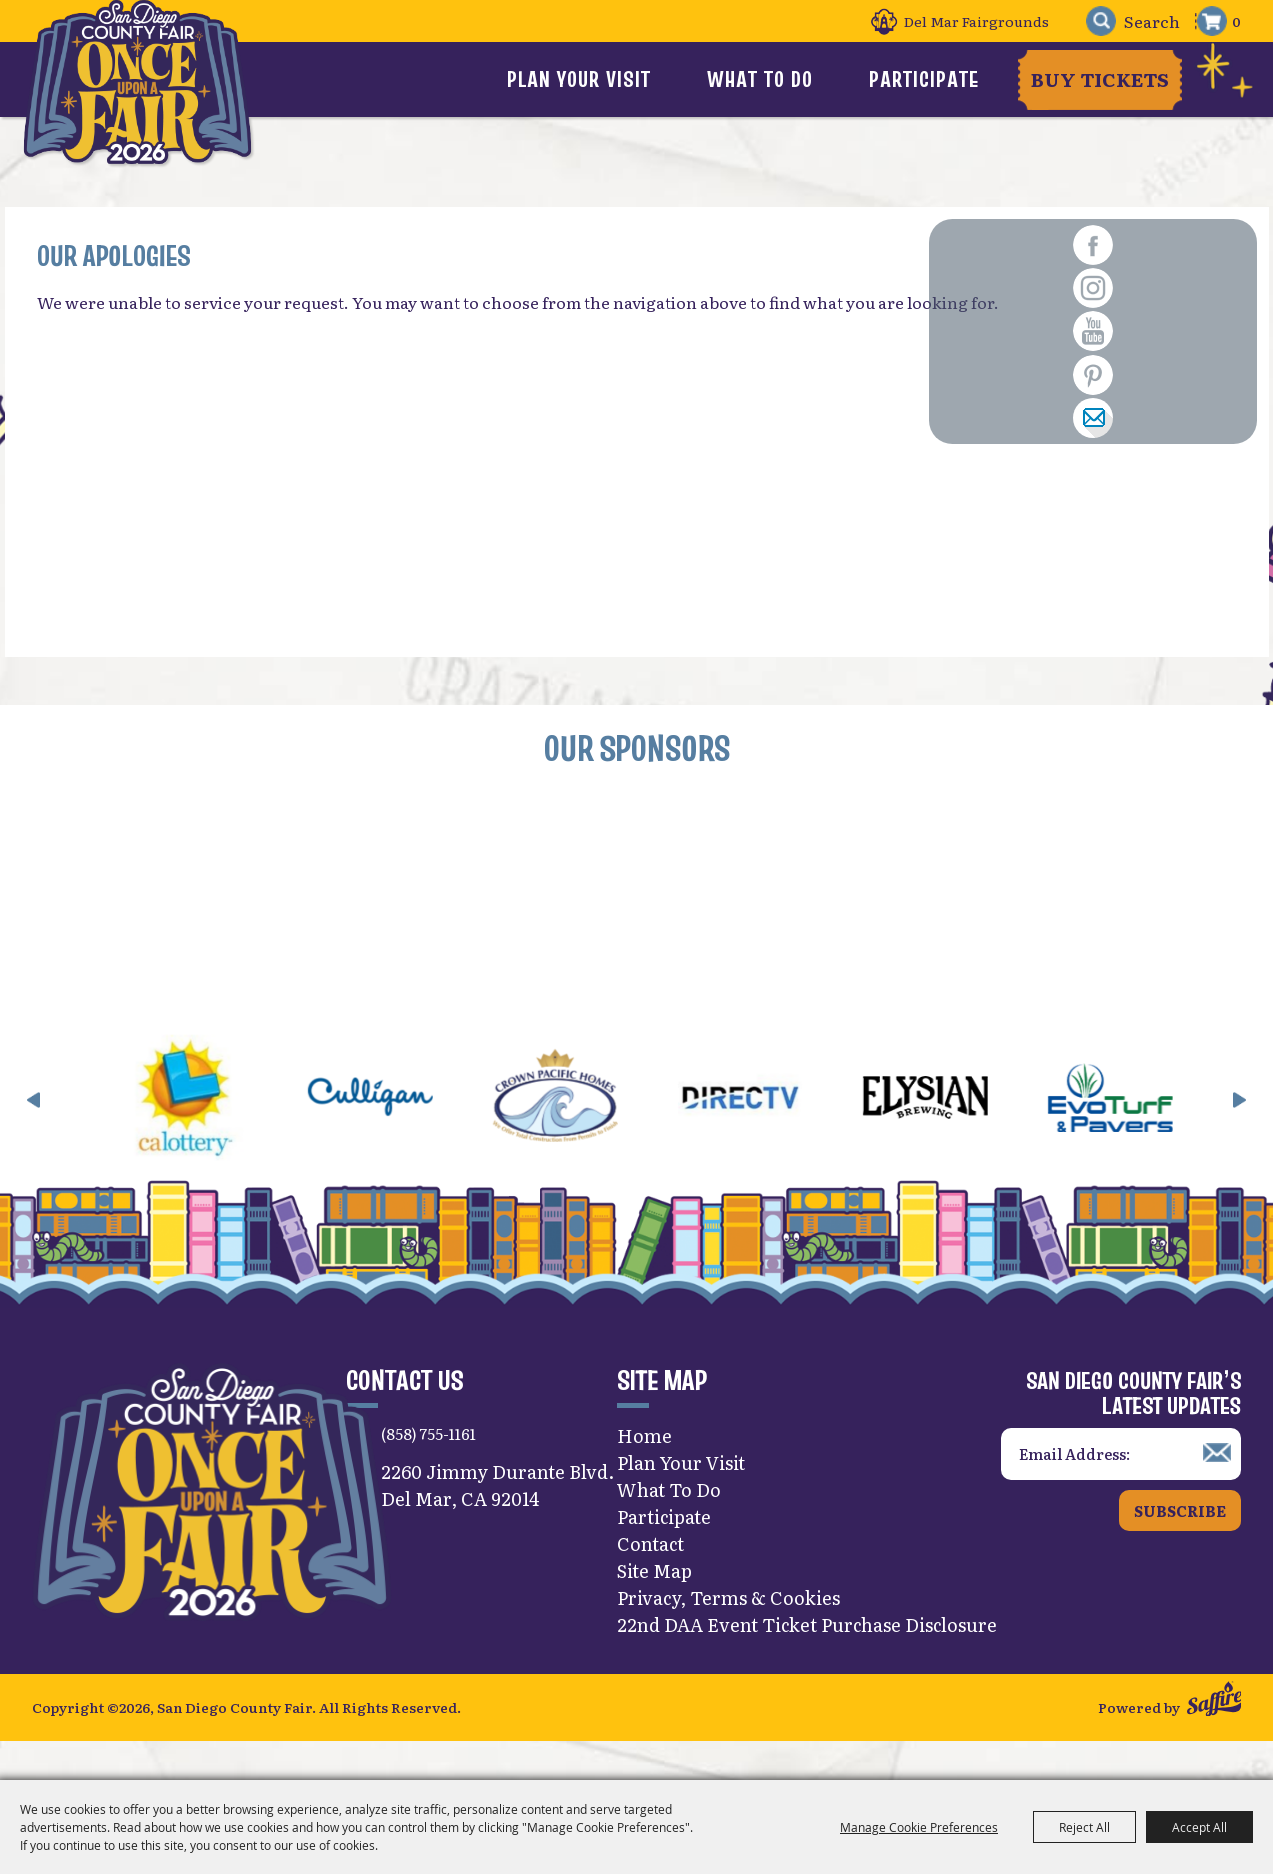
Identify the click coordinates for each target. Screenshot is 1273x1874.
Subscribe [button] (1180, 1545)
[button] (34, 1135)
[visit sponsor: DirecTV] (795, 1135)
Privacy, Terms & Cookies (728, 1631)
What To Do (798, 79)
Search (1090, 21)
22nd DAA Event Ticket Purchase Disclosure (807, 1658)
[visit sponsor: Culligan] (425, 1135)
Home (644, 1469)
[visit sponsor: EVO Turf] (1165, 1135)
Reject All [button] (1084, 1827)
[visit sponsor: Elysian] (980, 1135)
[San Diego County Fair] (150, 104)
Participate (926, 79)
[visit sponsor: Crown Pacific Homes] (610, 1135)
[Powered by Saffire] (1214, 1738)
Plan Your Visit (653, 79)
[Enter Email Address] (1121, 1488)
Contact (650, 1577)
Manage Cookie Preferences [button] (919, 1827)
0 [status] (1236, 21)
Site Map (654, 1604)
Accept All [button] (1199, 1827)
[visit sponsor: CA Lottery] (240, 1135)
